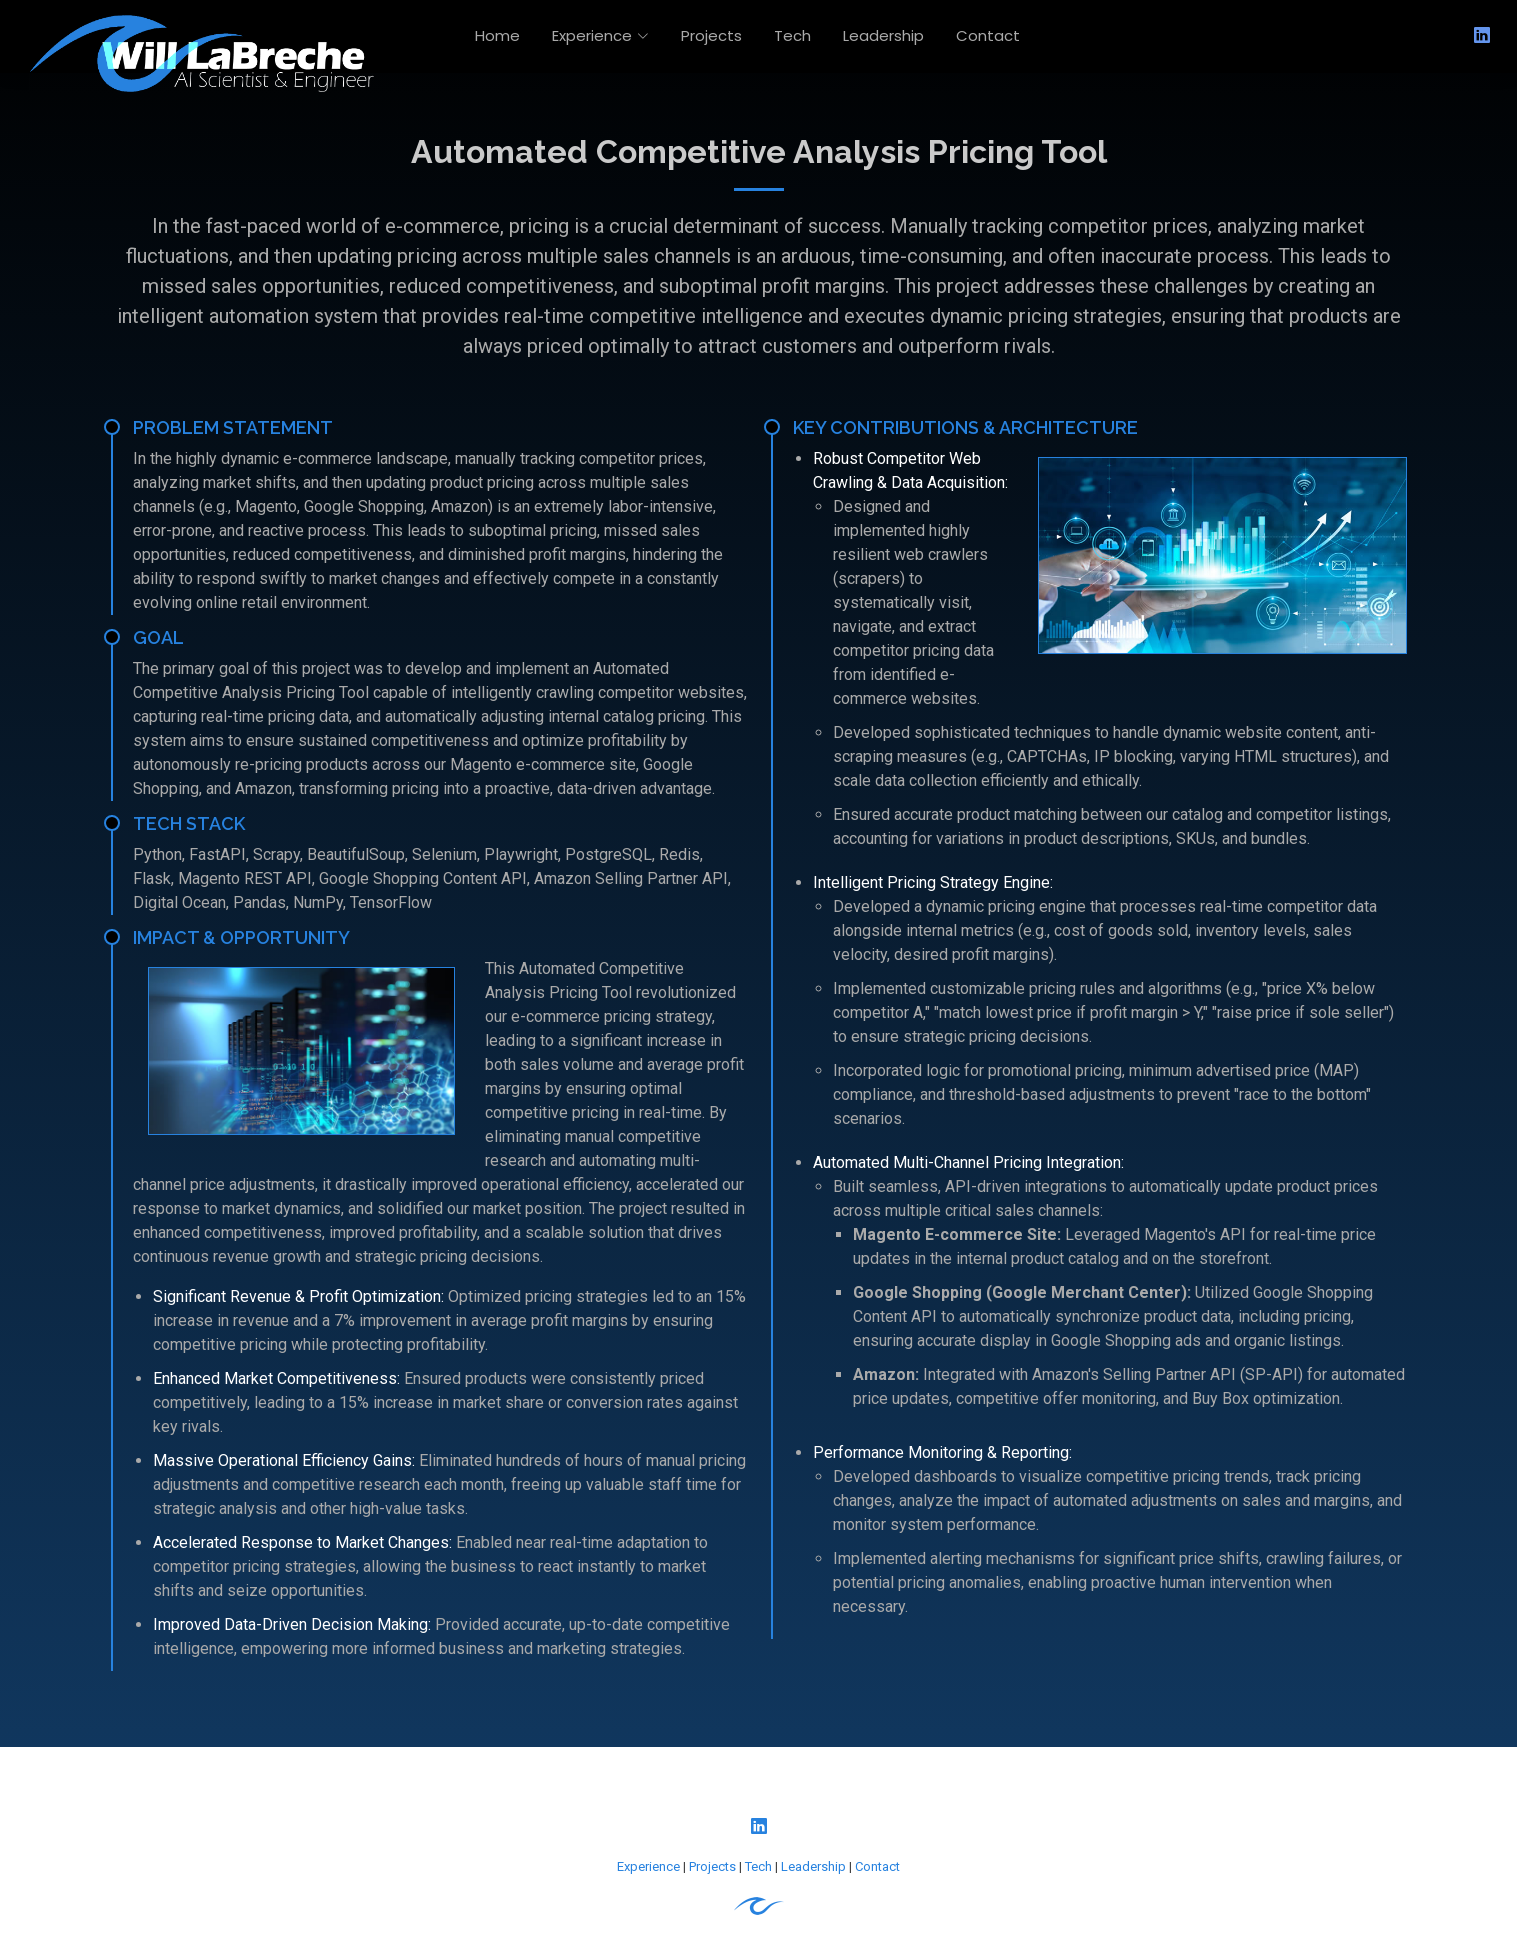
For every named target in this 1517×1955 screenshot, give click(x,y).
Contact (988, 35)
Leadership (883, 35)
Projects (711, 35)
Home (497, 35)
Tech (792, 35)
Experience (648, 1866)
